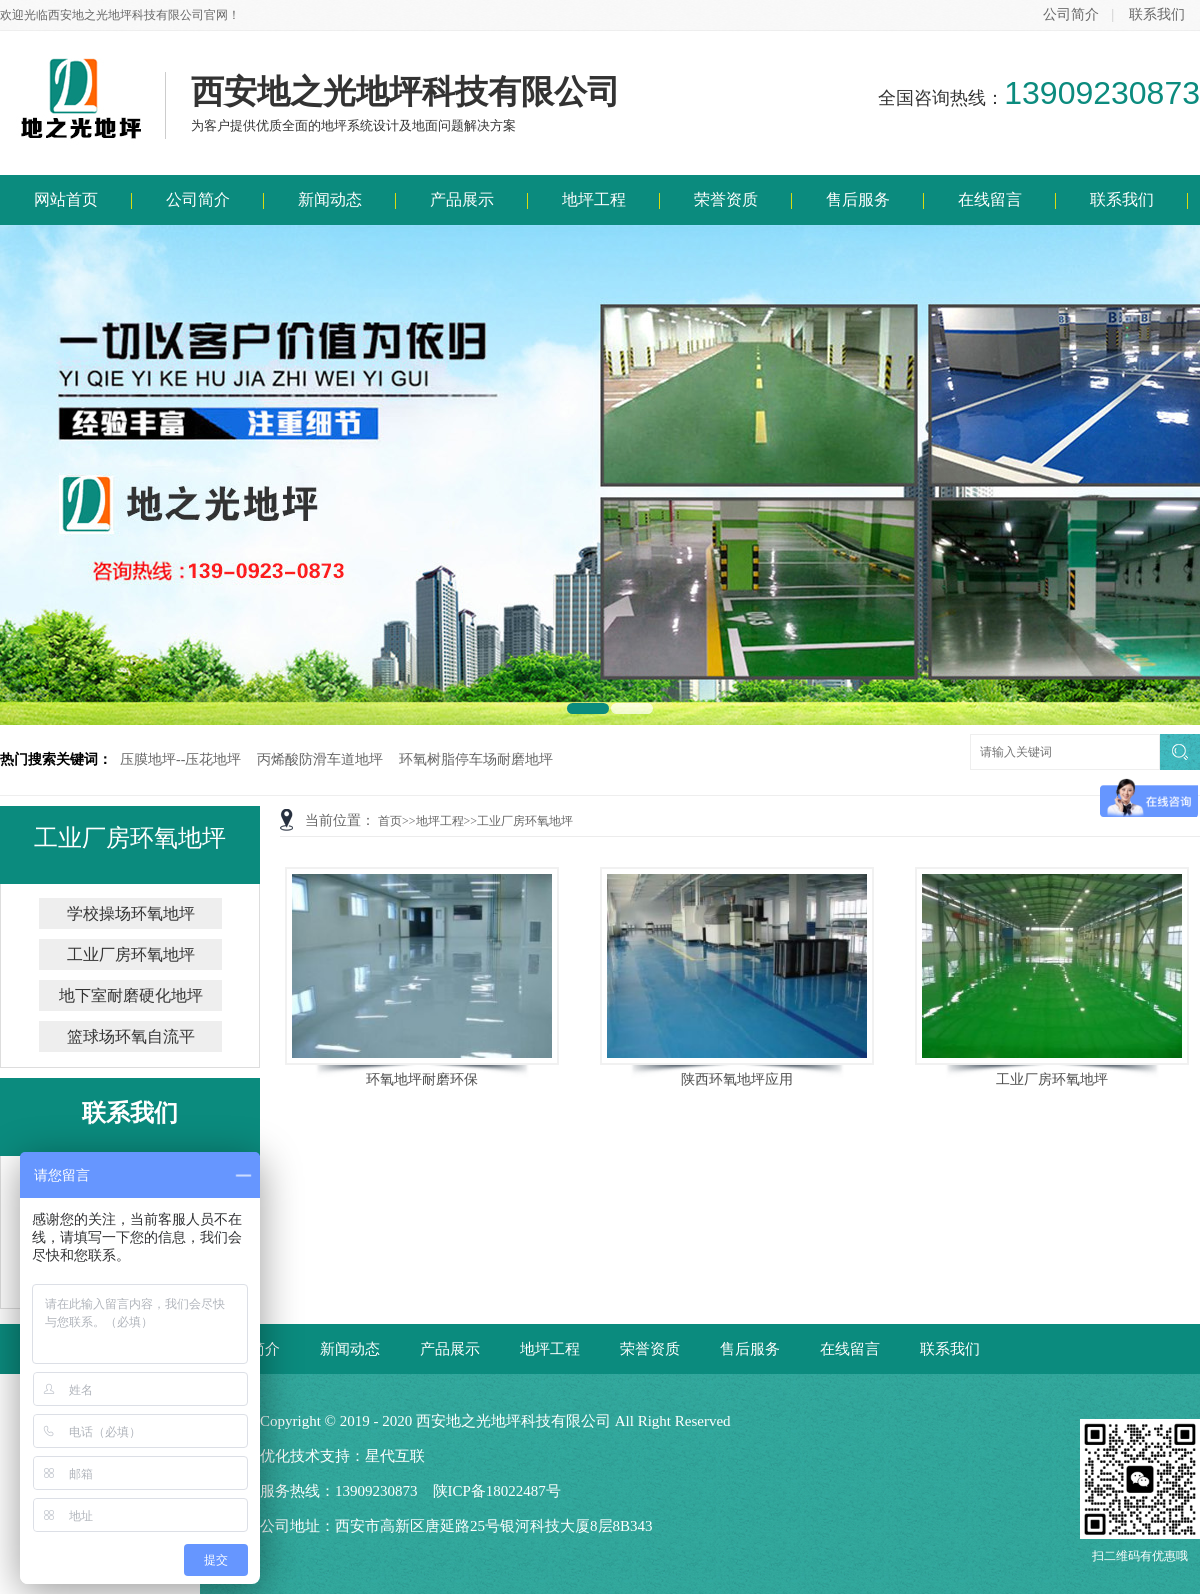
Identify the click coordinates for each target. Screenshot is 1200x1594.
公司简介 (1071, 14)
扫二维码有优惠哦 (1140, 1491)
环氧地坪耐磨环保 (422, 1079)
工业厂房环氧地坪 (525, 821)
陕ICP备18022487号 (497, 1491)
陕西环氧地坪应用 (737, 1079)
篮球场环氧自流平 (131, 1036)
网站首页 (66, 199)
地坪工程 (594, 199)
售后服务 (858, 199)
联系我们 (1157, 14)
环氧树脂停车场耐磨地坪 (476, 759)
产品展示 (462, 199)
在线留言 (990, 199)
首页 (390, 821)
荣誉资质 (726, 199)
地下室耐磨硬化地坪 (131, 995)
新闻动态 (330, 199)
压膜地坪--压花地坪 (180, 759)
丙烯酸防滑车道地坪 (320, 759)
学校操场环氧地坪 (131, 913)
